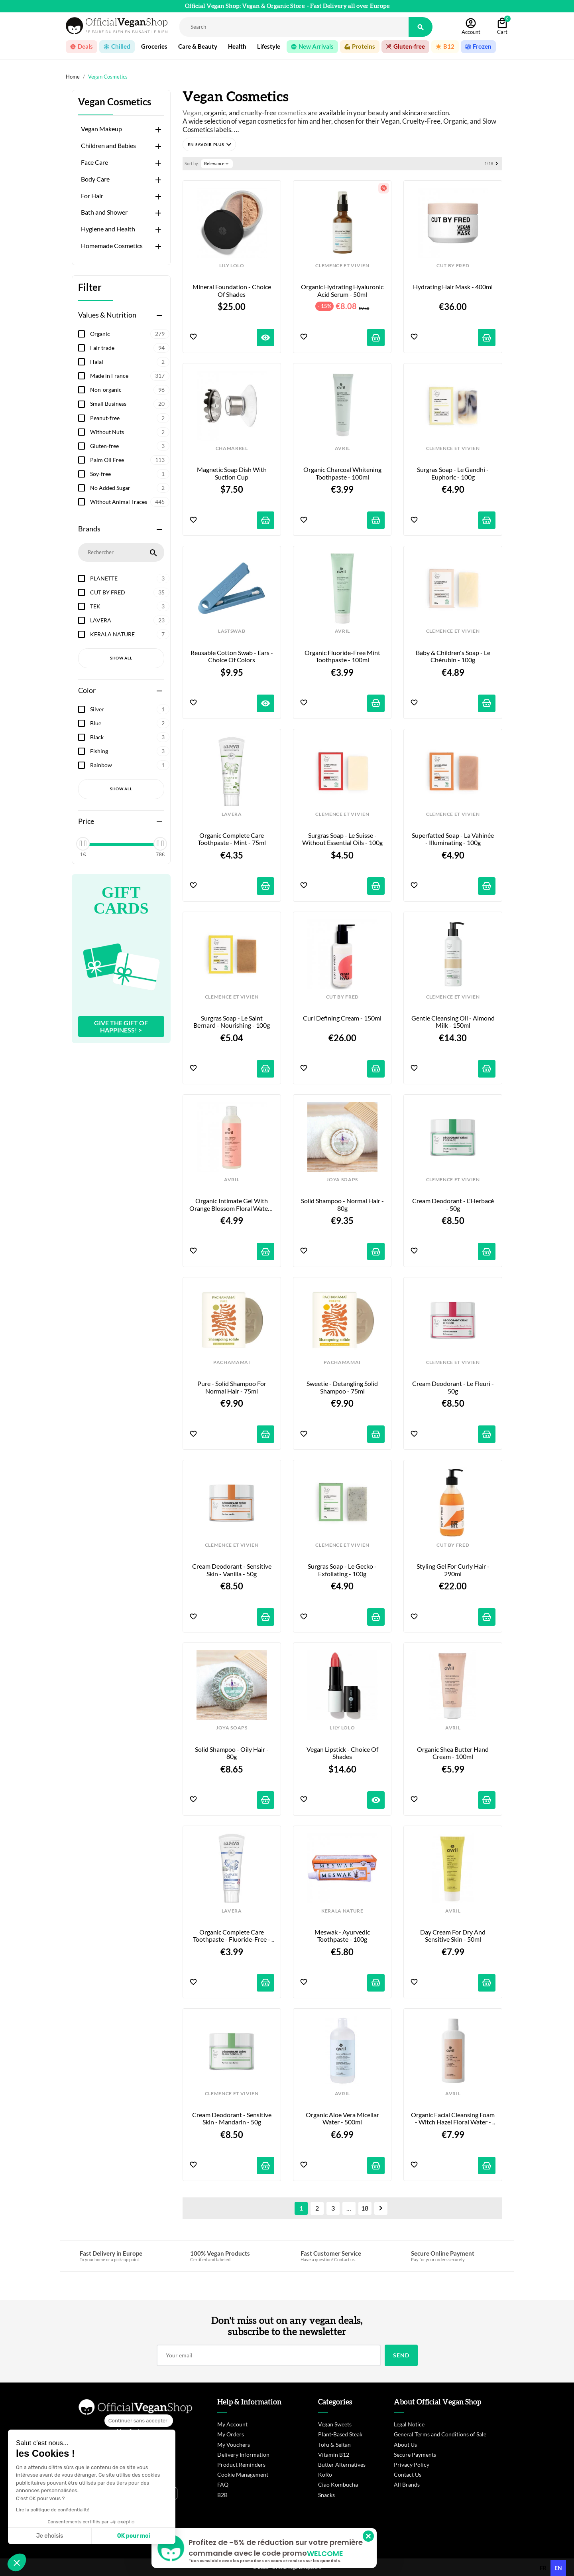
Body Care (95, 179)
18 (364, 2208)
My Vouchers (233, 2444)
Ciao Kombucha (338, 2484)
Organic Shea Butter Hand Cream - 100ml (453, 1753)
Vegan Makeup (101, 128)
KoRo (325, 2474)
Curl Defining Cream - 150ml (342, 1018)
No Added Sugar (129, 488)
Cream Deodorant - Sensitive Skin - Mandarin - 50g (232, 2118)
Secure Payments (415, 2454)
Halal (129, 362)
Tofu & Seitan (334, 2444)
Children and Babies (108, 145)
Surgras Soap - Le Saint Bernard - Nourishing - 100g (231, 1022)
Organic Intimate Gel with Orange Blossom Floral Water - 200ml (231, 1204)
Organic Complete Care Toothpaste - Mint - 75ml (232, 839)
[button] (209, 144)
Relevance (217, 163)
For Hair (92, 195)
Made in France (129, 376)
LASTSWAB (231, 631)
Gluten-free (129, 446)
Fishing (129, 751)
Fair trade (129, 348)
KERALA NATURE (129, 634)
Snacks (326, 2494)
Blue (129, 723)
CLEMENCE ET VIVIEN (342, 265)
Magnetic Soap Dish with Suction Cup (232, 473)
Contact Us (407, 2474)
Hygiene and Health (108, 229)
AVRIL (342, 448)
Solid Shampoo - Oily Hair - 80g (232, 1753)
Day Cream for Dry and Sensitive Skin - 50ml (453, 1936)
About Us (405, 2444)
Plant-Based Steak (340, 2434)
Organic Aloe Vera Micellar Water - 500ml (343, 2118)
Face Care (94, 162)
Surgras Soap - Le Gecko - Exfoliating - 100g (343, 1570)
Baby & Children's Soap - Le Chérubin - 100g (453, 656)
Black (129, 737)
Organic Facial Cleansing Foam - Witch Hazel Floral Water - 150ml (453, 2118)
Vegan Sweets (335, 2424)
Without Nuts (129, 432)
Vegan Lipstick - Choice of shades (343, 1753)
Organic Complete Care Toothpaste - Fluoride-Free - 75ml (232, 1936)
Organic (129, 334)
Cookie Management (242, 2474)
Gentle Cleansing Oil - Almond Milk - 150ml (453, 1022)
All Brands (407, 2484)
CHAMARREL (232, 448)
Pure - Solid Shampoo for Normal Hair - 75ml (232, 1387)
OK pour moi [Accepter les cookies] (133, 2536)
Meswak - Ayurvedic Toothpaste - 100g (343, 1936)
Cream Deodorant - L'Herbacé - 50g (453, 1204)
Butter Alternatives (342, 2464)
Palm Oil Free (129, 460)
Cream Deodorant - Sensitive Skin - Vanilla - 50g (232, 1570)
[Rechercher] (294, 27)
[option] (543, 2568)
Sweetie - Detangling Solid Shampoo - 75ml (343, 1387)
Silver (129, 709)
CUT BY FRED (129, 592)
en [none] (558, 2567)
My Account (232, 2424)
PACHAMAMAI (231, 1362)
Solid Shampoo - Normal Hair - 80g (343, 1204)
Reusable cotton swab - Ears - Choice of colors (232, 656)
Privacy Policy (411, 2464)
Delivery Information (243, 2454)
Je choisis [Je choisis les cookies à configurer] (49, 2536)
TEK (129, 606)
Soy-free (129, 474)
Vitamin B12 (333, 2454)
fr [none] (543, 2567)
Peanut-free (129, 418)
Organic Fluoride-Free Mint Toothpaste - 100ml (343, 656)
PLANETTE (129, 578)
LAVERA (129, 620)
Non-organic (129, 390)
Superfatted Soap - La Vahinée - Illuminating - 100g (453, 839)
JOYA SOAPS (342, 1179)
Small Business (129, 404)
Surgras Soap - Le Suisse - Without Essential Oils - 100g (342, 839)
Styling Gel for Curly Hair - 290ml (454, 1570)
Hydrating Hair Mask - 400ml (453, 286)
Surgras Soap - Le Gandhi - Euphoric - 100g (453, 473)
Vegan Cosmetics (114, 101)
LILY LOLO (231, 265)
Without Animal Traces (129, 502)
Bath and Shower (104, 212)
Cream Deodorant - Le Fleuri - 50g (453, 1387)
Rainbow (129, 765)
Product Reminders (241, 2464)
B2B (222, 2494)
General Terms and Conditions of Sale (440, 2434)
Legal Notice (409, 2424)
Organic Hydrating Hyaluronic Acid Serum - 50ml (343, 290)
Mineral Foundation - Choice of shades (232, 290)
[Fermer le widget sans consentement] (138, 2420)
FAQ (222, 2484)
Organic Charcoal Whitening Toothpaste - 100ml (343, 473)
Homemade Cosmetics (112, 245)
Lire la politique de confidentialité (52, 2510)
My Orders (230, 2434)
